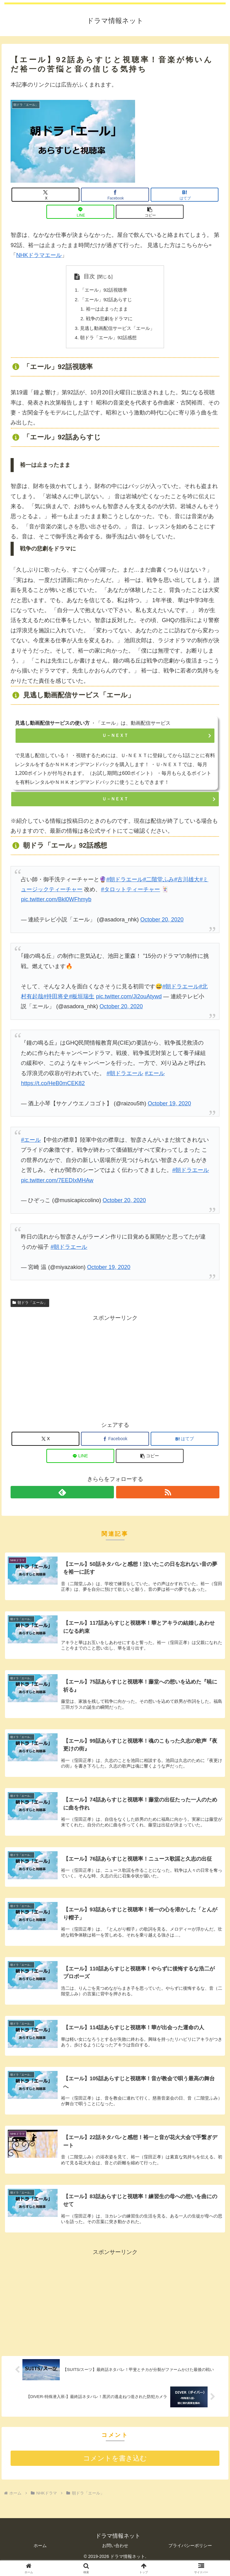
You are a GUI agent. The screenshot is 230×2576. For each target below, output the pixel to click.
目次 (86, 276)
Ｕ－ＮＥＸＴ (115, 738)
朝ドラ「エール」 (29, 1306)
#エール (155, 1077)
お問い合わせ (115, 2554)
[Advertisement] (115, 1369)
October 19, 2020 (169, 1107)
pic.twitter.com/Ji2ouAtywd (129, 1000)
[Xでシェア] (45, 195)
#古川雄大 (186, 883)
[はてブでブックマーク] (184, 195)
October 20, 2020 (162, 923)
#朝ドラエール (124, 883)
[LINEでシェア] (80, 212)
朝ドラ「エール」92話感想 (108, 341)
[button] (150, 212)
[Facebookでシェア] (115, 195)
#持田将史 (56, 1000)
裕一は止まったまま (106, 310)
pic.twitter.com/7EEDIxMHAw (57, 1184)
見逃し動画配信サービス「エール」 (117, 330)
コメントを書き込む (115, 2467)
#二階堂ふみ (158, 883)
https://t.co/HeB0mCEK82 (53, 1087)
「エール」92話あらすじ (105, 300)
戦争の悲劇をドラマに (109, 320)
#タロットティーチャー (130, 893)
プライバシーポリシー (190, 2554)
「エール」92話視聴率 (103, 290)
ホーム (40, 2554)
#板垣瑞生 (81, 1000)
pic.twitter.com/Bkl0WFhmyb (56, 903)
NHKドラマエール (39, 255)
